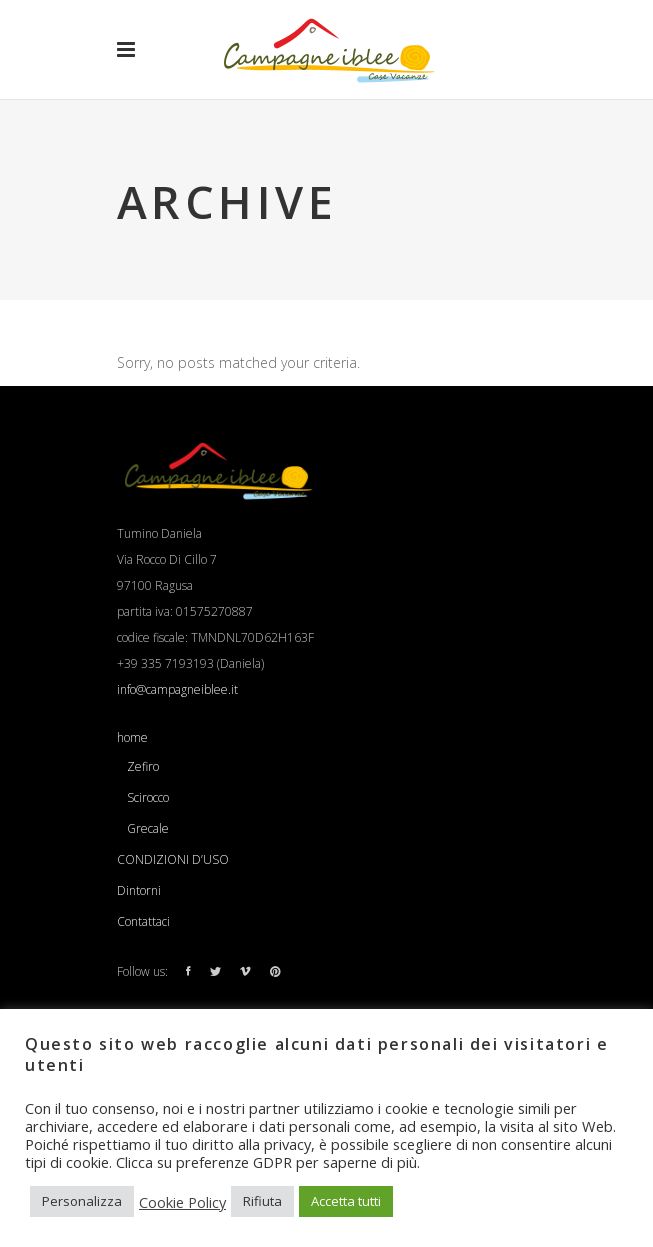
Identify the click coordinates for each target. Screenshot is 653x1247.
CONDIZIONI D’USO (173, 859)
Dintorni (139, 890)
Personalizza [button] (82, 1201)
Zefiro (143, 766)
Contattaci (143, 921)
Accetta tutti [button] (346, 1201)
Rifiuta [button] (262, 1201)
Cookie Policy (182, 1202)
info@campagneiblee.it (177, 689)
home (132, 737)
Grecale (148, 828)
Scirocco (148, 797)
